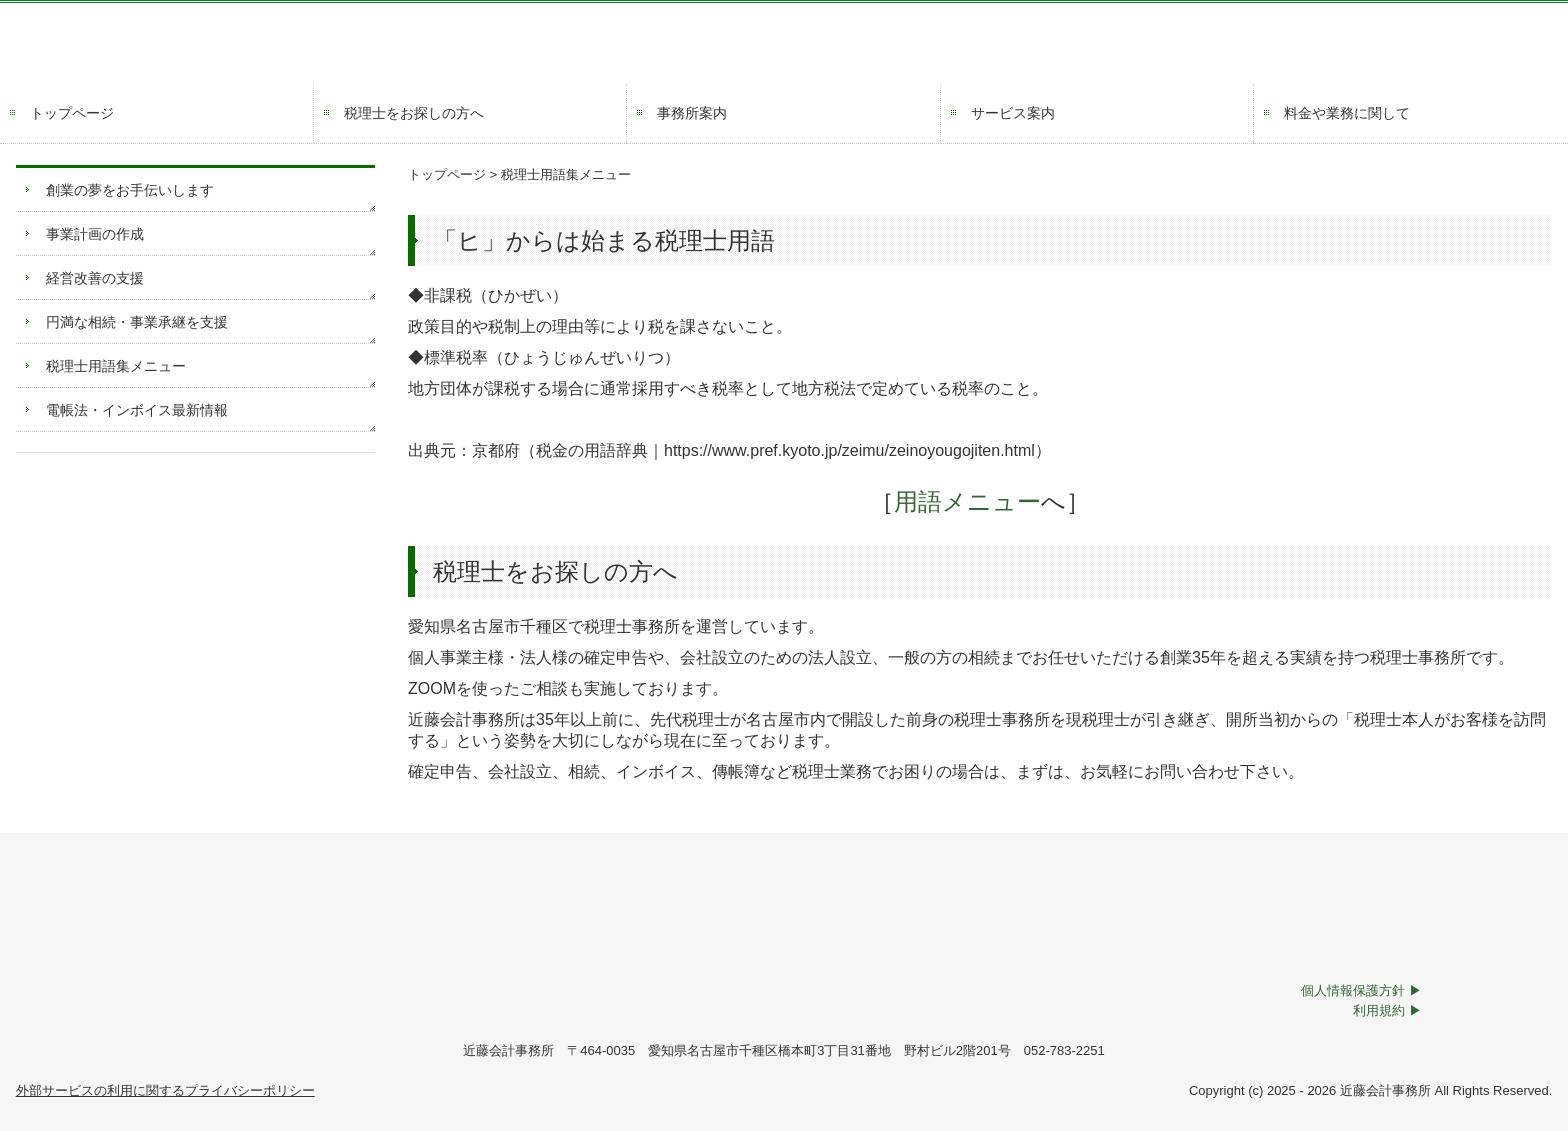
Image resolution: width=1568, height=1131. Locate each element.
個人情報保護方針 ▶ (1361, 990)
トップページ (72, 113)
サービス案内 (1013, 113)
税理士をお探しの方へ (414, 113)
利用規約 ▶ (1387, 1010)
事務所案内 (692, 113)
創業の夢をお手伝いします (130, 190)
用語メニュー (955, 501)
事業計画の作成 (95, 234)
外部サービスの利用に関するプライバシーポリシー (165, 1090)
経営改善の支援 (95, 278)
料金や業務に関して (1347, 113)
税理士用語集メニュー (116, 366)
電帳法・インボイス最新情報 (137, 410)
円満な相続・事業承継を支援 (137, 322)
